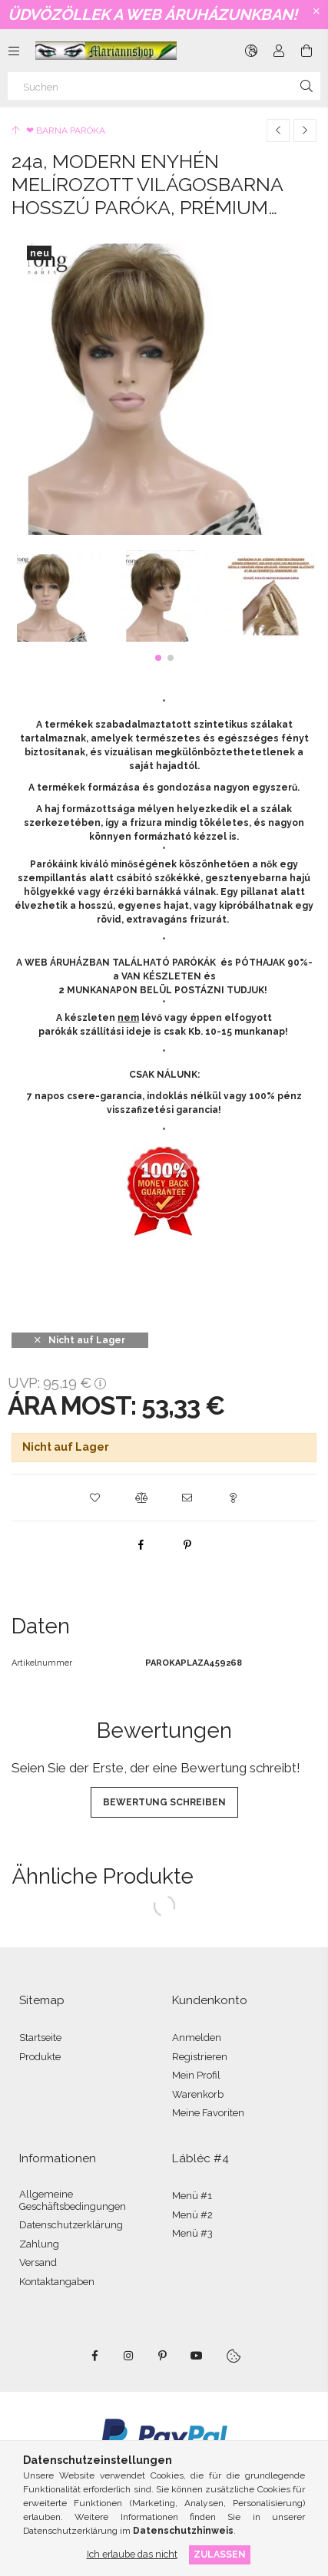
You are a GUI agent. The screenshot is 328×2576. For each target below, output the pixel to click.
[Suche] (306, 86)
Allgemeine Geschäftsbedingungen (72, 2200)
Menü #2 (192, 2215)
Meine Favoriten (208, 2113)
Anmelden (196, 2037)
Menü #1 (192, 2195)
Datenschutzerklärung (71, 2225)
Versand (38, 2262)
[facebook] (141, 1544)
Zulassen (220, 2554)
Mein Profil (196, 2075)
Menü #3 (192, 2233)
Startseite (40, 2037)
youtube (197, 2356)
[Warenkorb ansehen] (306, 50)
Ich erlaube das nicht (132, 2554)
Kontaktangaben (56, 2281)
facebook (95, 2356)
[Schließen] (316, 11)
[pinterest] (187, 1544)
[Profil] (279, 50)
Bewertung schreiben (164, 1802)
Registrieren (199, 2056)
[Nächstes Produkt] (304, 130)
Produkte (40, 2056)
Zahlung (39, 2244)
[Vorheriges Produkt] (278, 130)
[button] (158, 658)
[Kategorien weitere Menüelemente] (14, 50)
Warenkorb (198, 2094)
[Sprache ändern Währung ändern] (251, 50)
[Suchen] (164, 86)
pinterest (163, 2356)
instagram (129, 2356)
